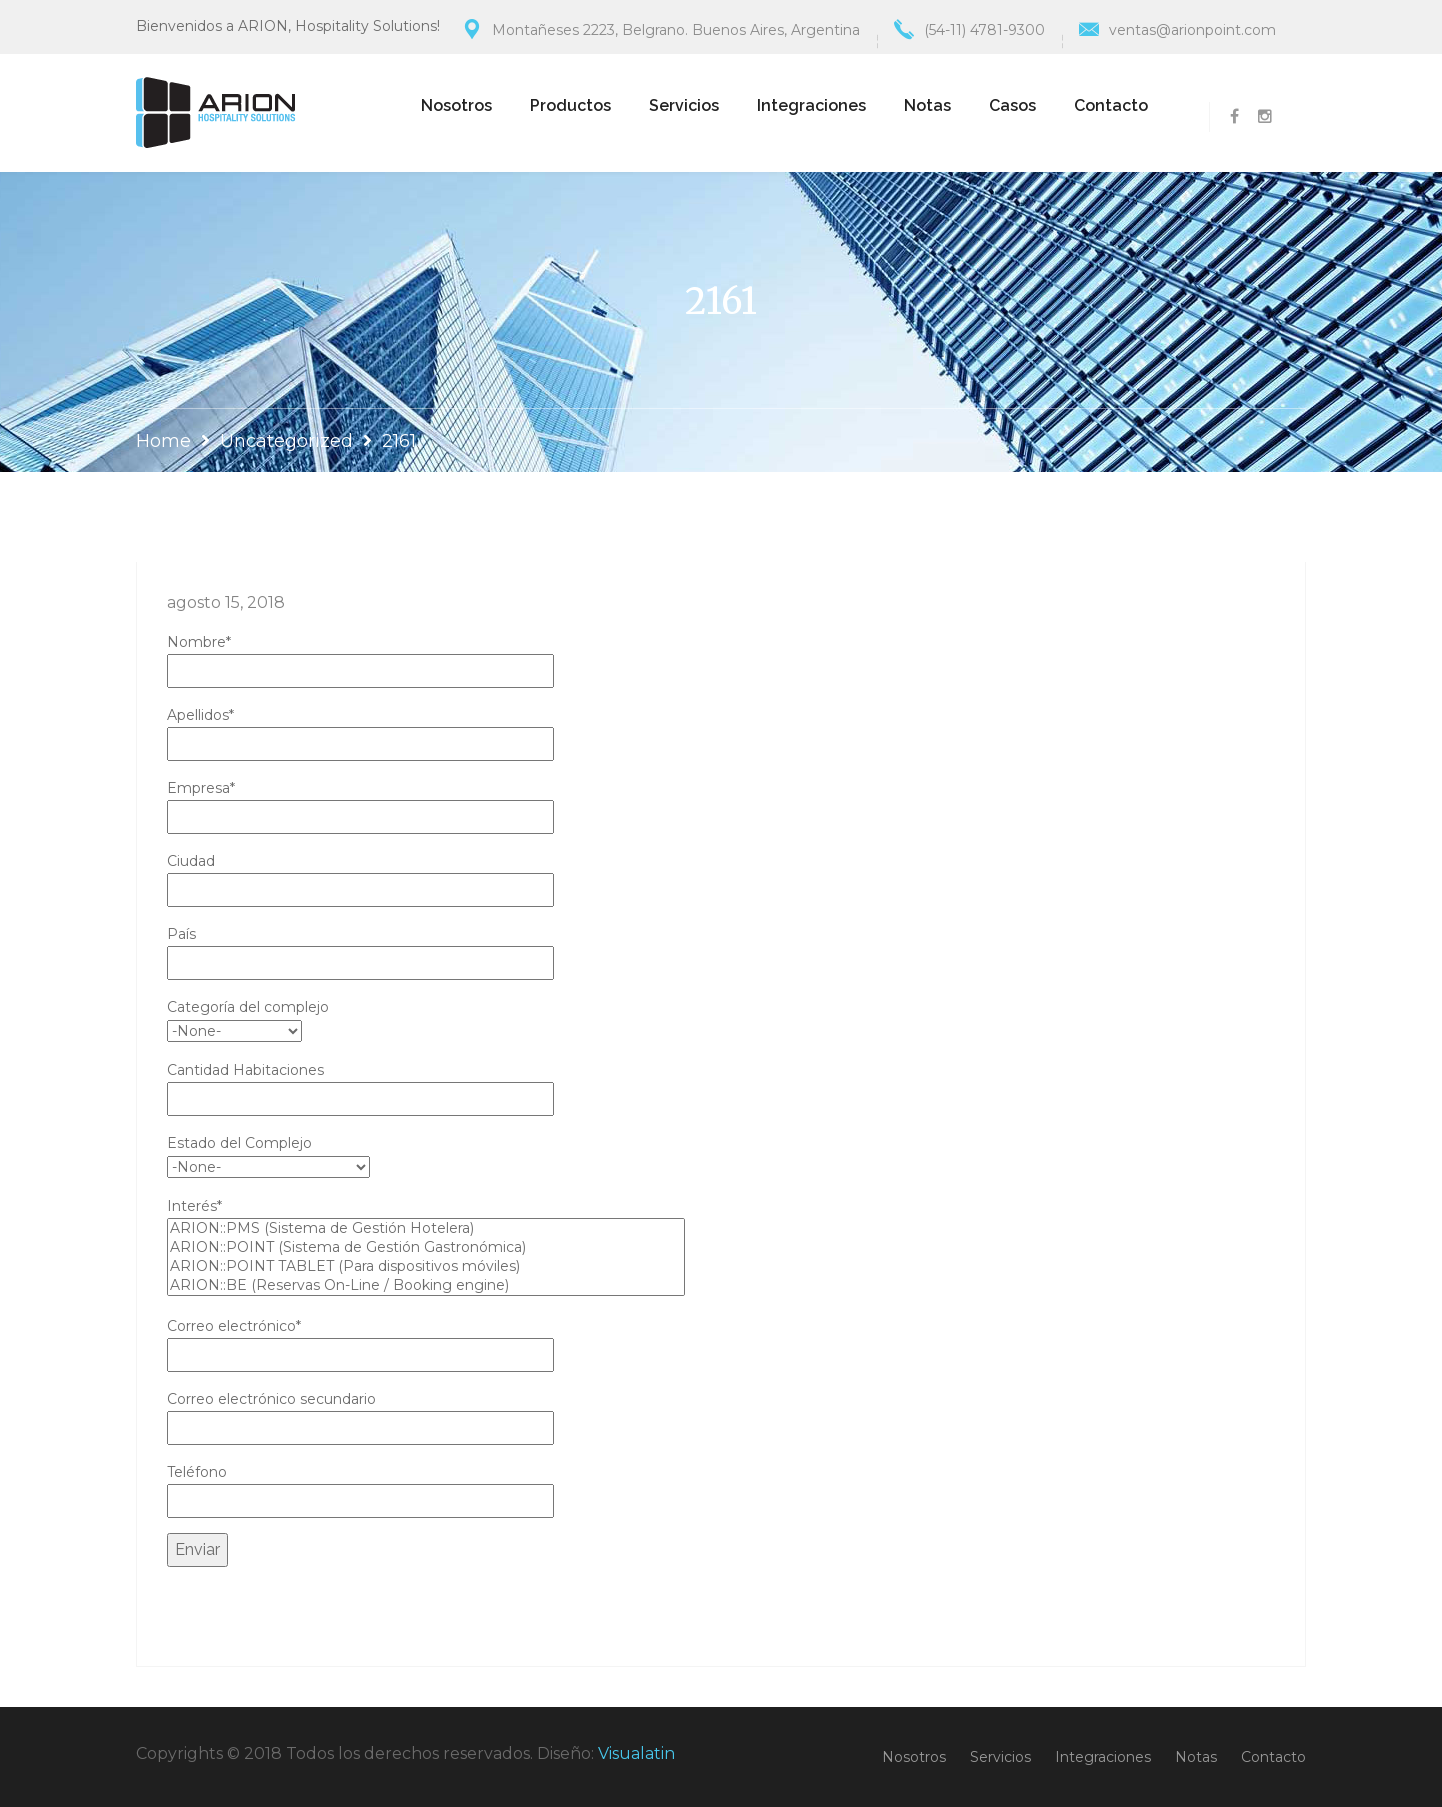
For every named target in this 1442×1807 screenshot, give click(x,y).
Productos (570, 105)
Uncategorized (286, 441)
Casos (1012, 105)
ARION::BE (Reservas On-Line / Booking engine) (426, 1285)
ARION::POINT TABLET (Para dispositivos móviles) (426, 1266)
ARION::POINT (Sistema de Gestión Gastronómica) (426, 1247)
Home (163, 441)
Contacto (1111, 105)
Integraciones (811, 105)
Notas (927, 105)
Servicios (684, 105)
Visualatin (636, 1753)
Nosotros (456, 105)
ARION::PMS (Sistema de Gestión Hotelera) (426, 1228)
